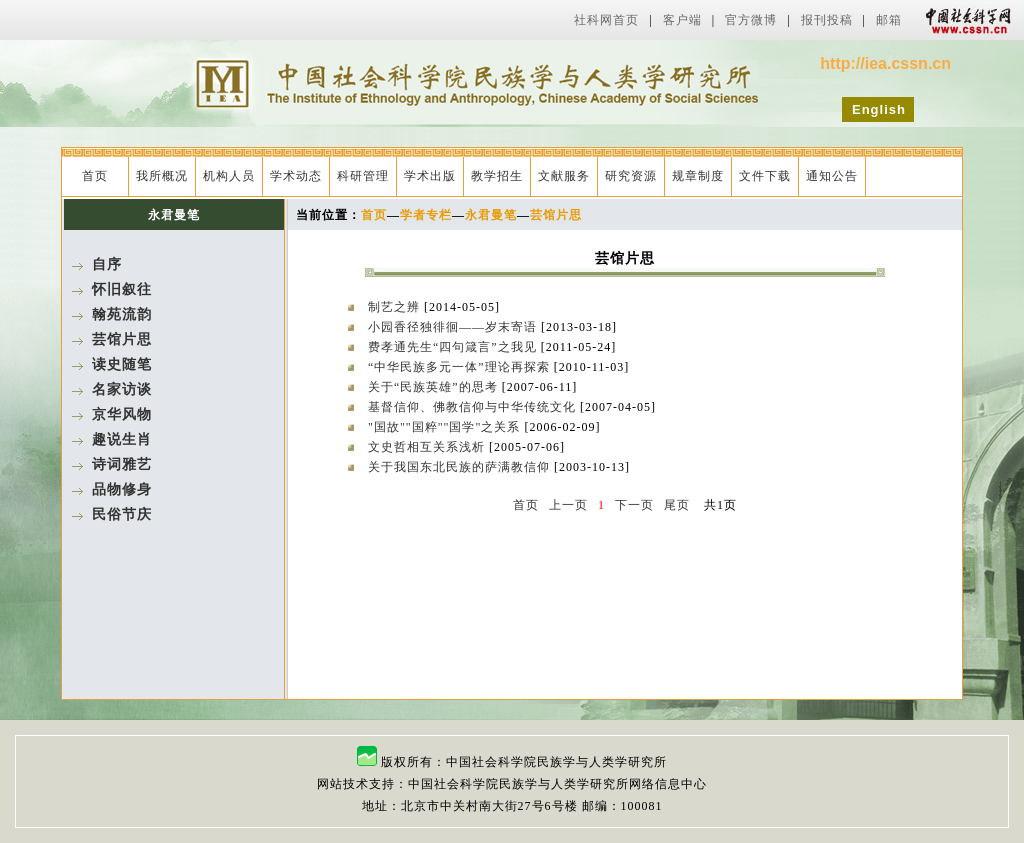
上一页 (568, 505)
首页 (95, 176)
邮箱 (889, 20)
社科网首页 (606, 20)
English (879, 109)
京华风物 (122, 414)
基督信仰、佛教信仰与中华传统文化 (474, 407)
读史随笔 (122, 364)
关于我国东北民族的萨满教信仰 (461, 467)
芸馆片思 (122, 339)
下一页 (634, 505)
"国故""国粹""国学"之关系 (446, 427)
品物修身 (122, 489)
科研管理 (363, 176)
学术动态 (296, 176)
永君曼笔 (491, 215)
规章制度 (698, 176)
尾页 (677, 505)
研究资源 (631, 176)
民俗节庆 (122, 514)
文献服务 (564, 176)
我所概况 (162, 176)
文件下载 (765, 176)
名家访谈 (122, 389)
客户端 (682, 20)
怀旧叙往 (122, 289)
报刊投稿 (827, 20)
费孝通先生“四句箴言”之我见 (454, 347)
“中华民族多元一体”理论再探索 (461, 367)
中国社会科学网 (964, 20)
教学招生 (497, 176)
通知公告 (832, 176)
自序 (107, 264)
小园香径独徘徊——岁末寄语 (454, 327)
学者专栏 (426, 215)
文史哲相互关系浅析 (428, 447)
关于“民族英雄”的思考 (435, 387)
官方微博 (751, 20)
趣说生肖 (122, 439)
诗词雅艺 (122, 464)
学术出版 (430, 176)
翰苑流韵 (122, 314)
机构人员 (229, 176)
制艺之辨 (396, 307)
